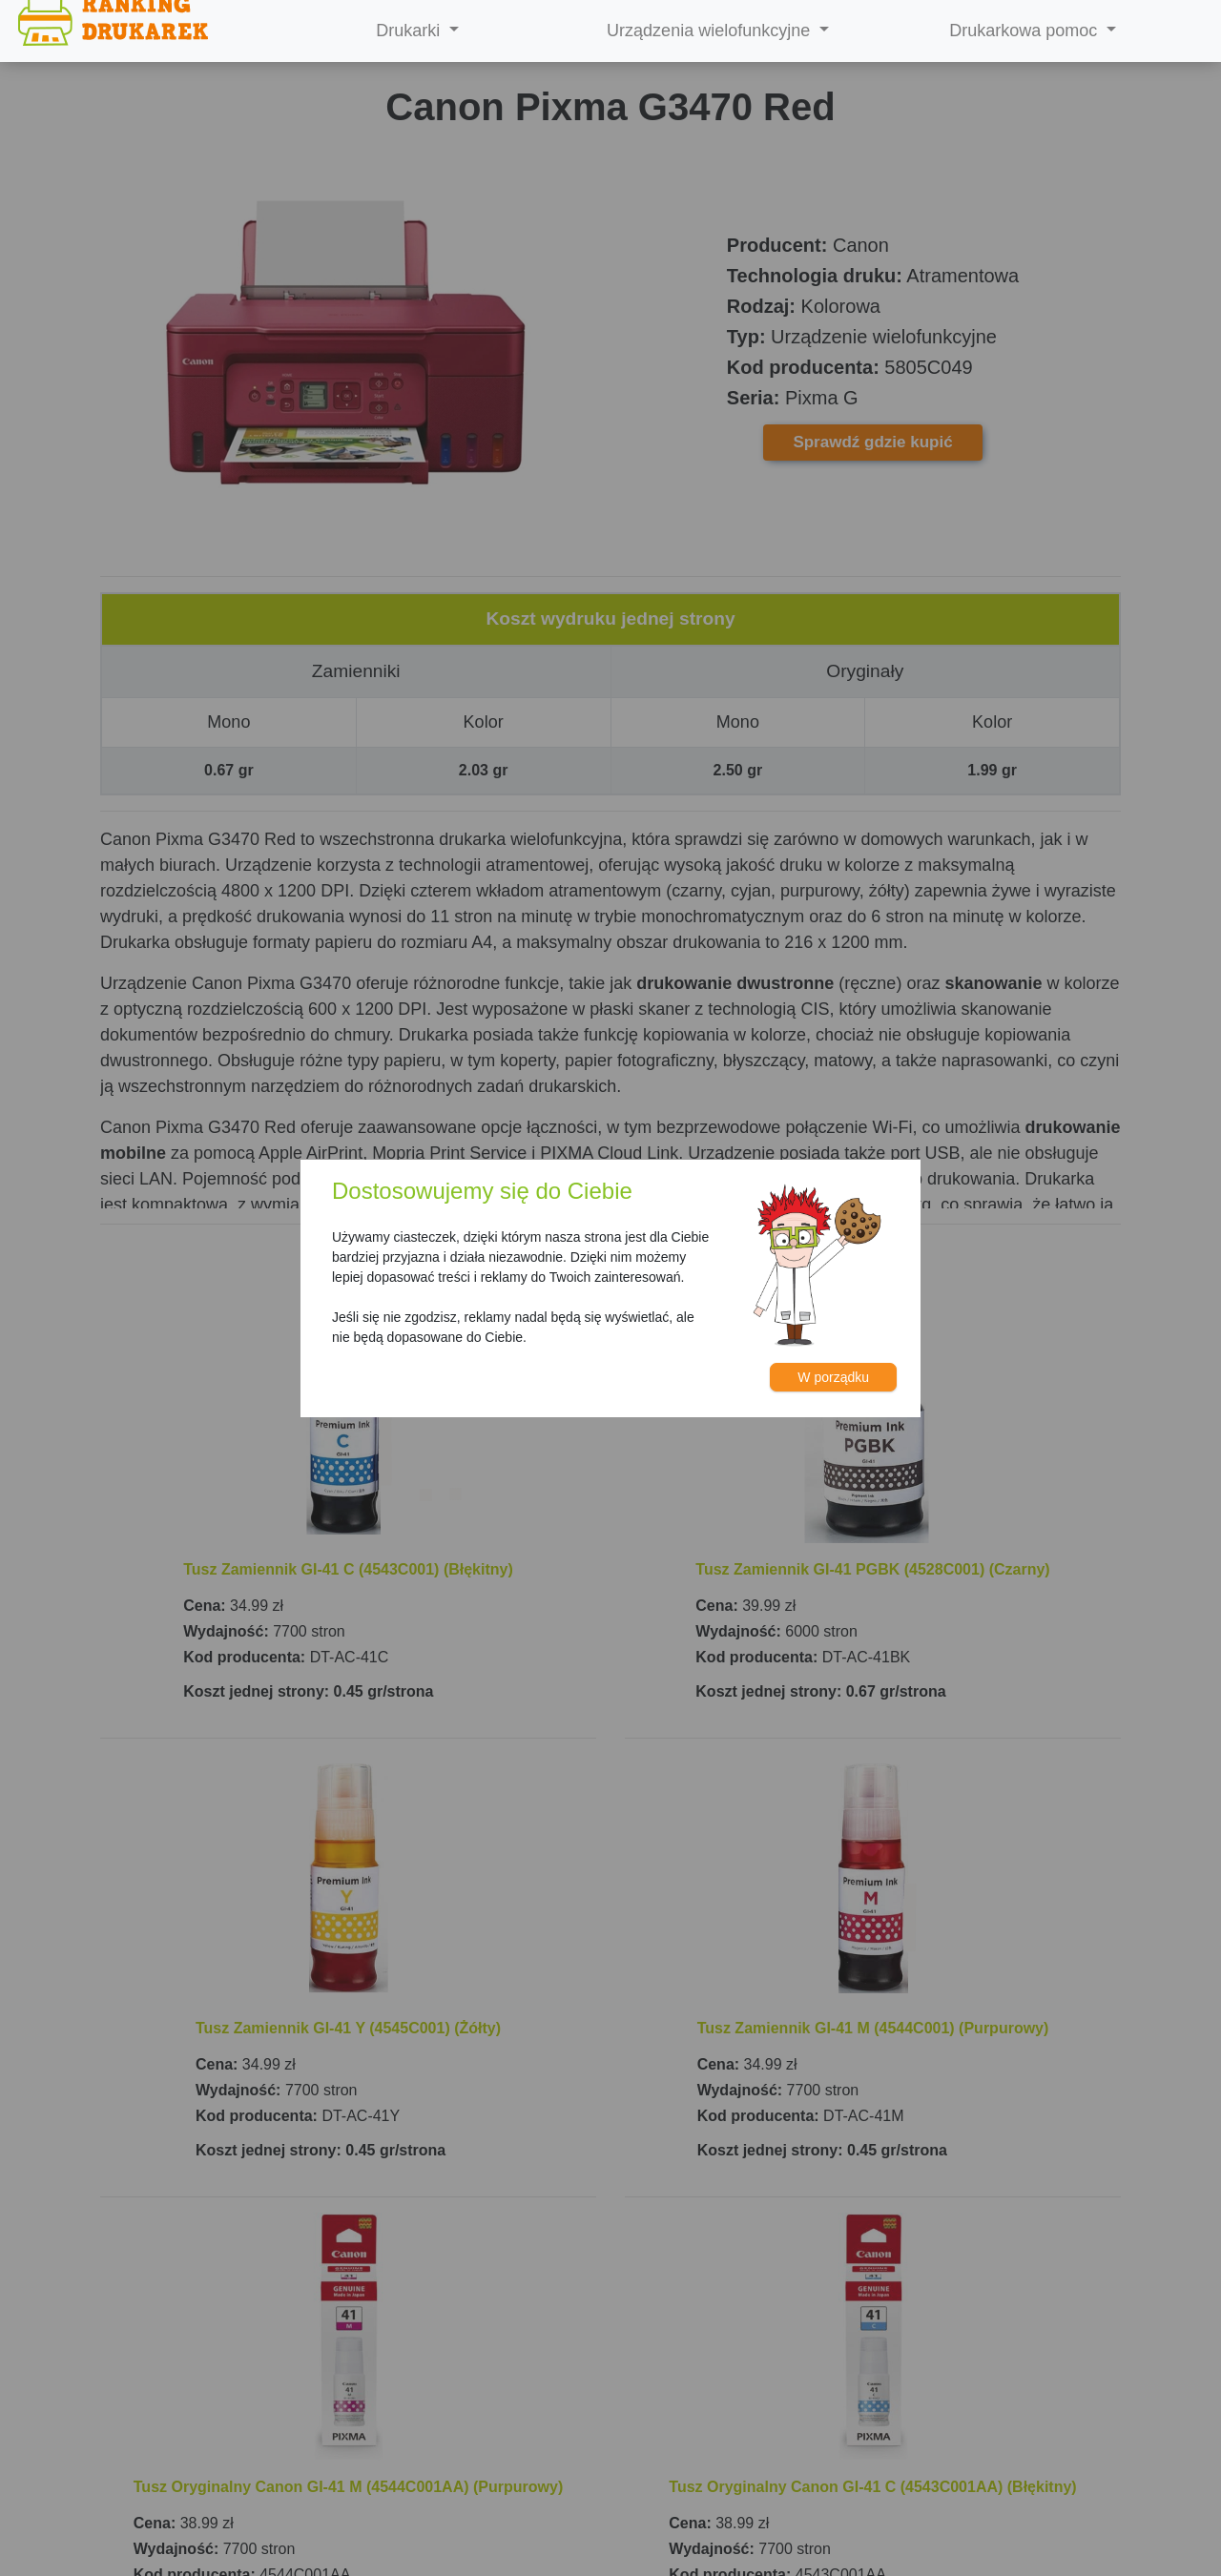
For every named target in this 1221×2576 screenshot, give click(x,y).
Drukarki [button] (410, 30)
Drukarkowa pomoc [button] (1025, 30)
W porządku (833, 1377)
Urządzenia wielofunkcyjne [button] (711, 30)
